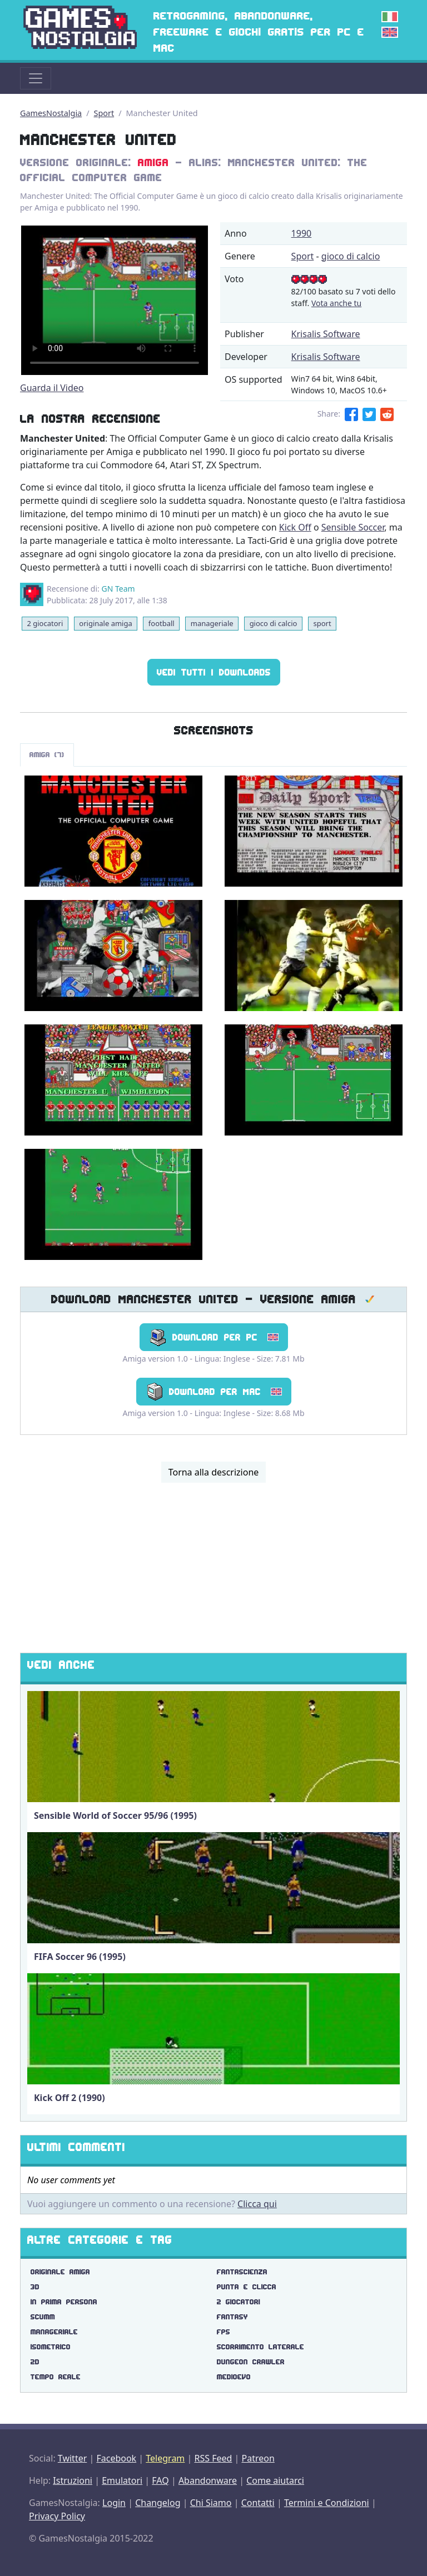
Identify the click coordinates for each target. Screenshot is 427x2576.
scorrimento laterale (260, 2347)
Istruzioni (72, 2480)
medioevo (234, 2377)
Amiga (153, 162)
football (161, 623)
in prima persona (64, 2302)
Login (114, 2503)
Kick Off (295, 527)
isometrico (51, 2347)
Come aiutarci (275, 2480)
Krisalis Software (325, 334)
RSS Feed (213, 2458)
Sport (104, 113)
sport (322, 623)
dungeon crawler (251, 2362)
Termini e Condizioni (326, 2503)
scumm (43, 2317)
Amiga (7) (46, 755)
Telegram (165, 2458)
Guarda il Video (51, 388)
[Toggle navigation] (35, 78)
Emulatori (122, 2480)
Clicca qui (257, 2204)
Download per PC (214, 1337)
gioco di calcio (350, 256)
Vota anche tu (336, 303)
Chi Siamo (211, 2503)
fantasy (232, 2317)
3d (35, 2287)
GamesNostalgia (51, 113)
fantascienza (242, 2272)
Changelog (157, 2503)
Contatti (258, 2503)
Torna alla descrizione (213, 1472)
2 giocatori (45, 623)
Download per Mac (214, 1391)
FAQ (160, 2480)
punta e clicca (246, 2287)
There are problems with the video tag (114, 300)
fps (223, 2332)
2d (35, 2362)
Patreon (258, 2458)
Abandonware (207, 2480)
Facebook (116, 2458)
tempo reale (56, 2377)
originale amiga (105, 623)
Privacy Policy (57, 2516)
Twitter (72, 2458)
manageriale (212, 623)
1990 (301, 233)
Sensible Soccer (353, 527)
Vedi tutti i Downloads (214, 672)
